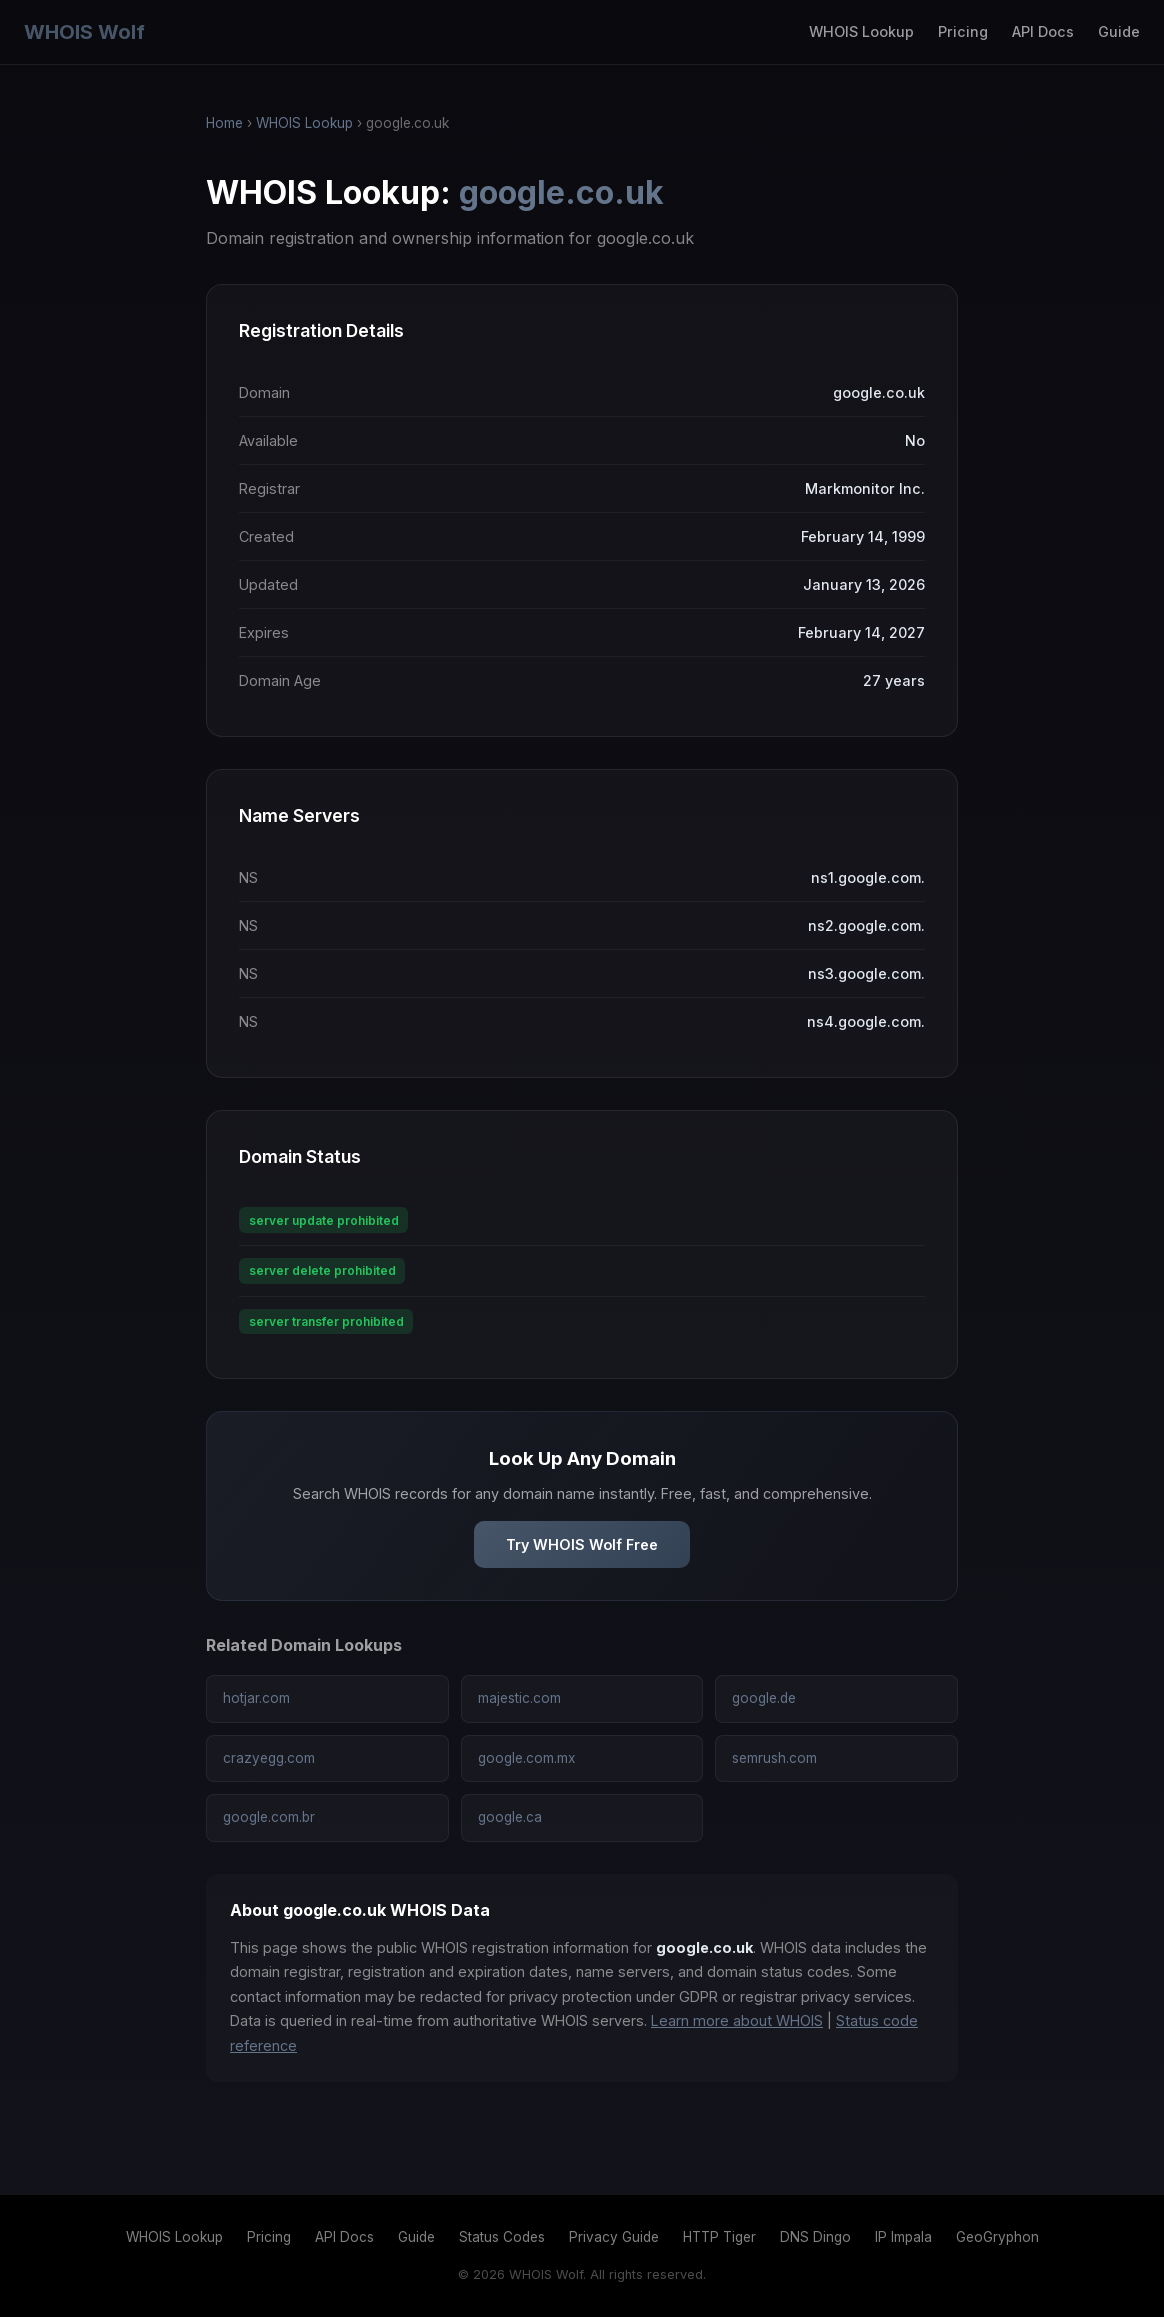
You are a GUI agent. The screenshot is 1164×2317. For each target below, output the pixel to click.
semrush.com (774, 1758)
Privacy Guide (614, 2237)
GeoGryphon (997, 2237)
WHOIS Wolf (84, 32)
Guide (1119, 31)
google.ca (510, 1817)
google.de (764, 1698)
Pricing (963, 31)
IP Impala (903, 2237)
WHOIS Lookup (861, 31)
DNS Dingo (815, 2237)
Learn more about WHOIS (737, 2020)
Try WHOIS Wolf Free (582, 1544)
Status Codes (502, 2237)
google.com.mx (526, 1758)
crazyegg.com (269, 1758)
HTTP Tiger (719, 2237)
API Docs (1043, 31)
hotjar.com (256, 1698)
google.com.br (269, 1817)
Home (224, 123)
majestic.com (519, 1698)
